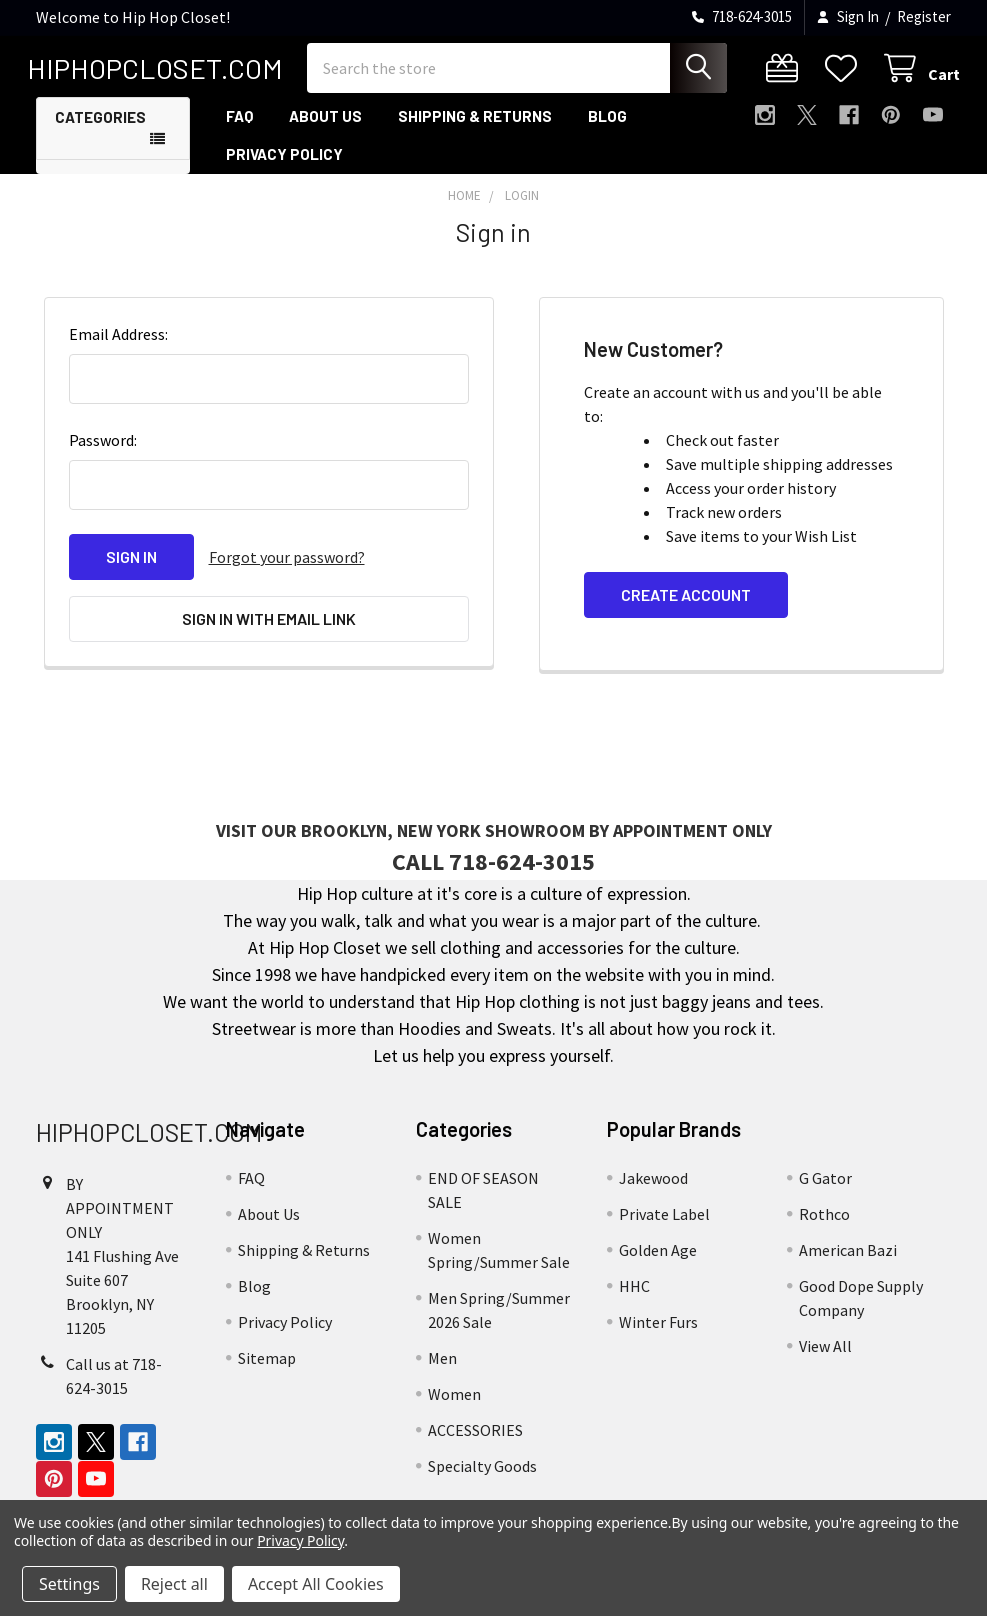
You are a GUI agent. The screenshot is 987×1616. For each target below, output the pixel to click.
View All (825, 1353)
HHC (634, 1293)
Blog (607, 123)
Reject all (174, 1584)
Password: (103, 447)
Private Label (664, 1221)
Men (442, 1365)
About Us (325, 123)
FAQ (239, 123)
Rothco (824, 1221)
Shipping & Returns (475, 123)
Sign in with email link (269, 625)
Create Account (686, 601)
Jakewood (653, 1185)
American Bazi (848, 1257)
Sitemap (267, 1365)
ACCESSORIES (475, 1437)
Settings (69, 1584)
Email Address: (118, 341)
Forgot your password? (287, 564)
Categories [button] (100, 124)
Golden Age (658, 1257)
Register (924, 16)
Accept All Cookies (316, 1584)
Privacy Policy (284, 161)
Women (454, 1401)
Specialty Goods (482, 1473)
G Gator (825, 1185)
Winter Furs (658, 1329)
